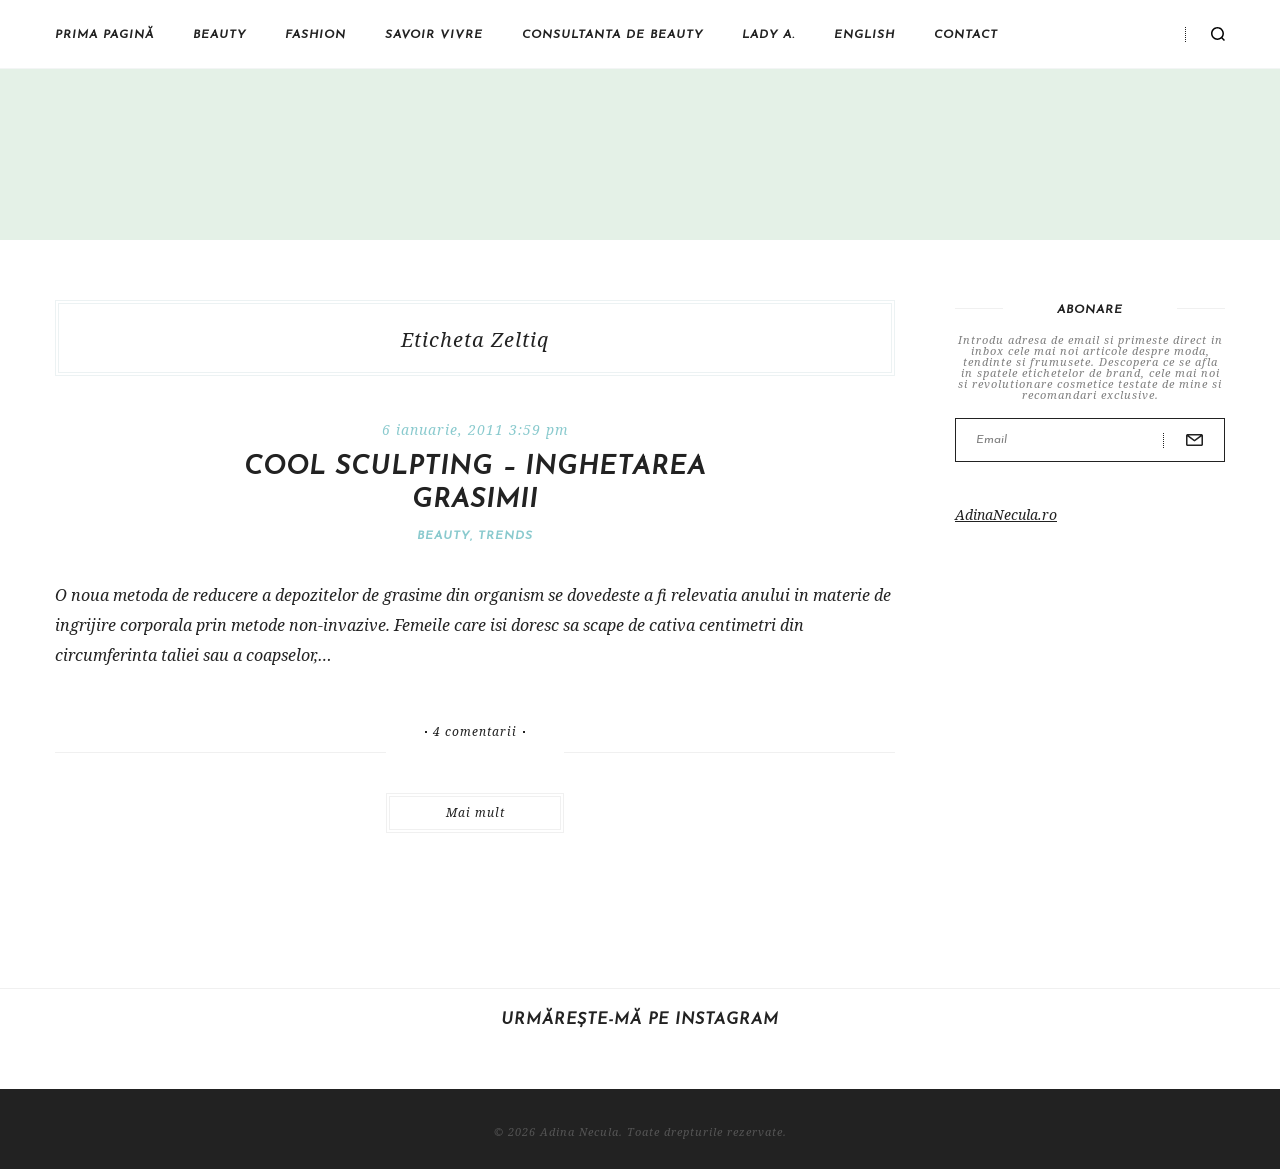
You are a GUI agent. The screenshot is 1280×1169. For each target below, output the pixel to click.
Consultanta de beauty (612, 35)
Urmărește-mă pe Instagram (640, 1020)
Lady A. (768, 35)
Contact (966, 35)
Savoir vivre (434, 35)
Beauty (219, 35)
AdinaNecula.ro (1006, 514)
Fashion (315, 35)
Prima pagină (104, 35)
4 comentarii (475, 732)
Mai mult (475, 812)
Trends (505, 536)
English (864, 35)
